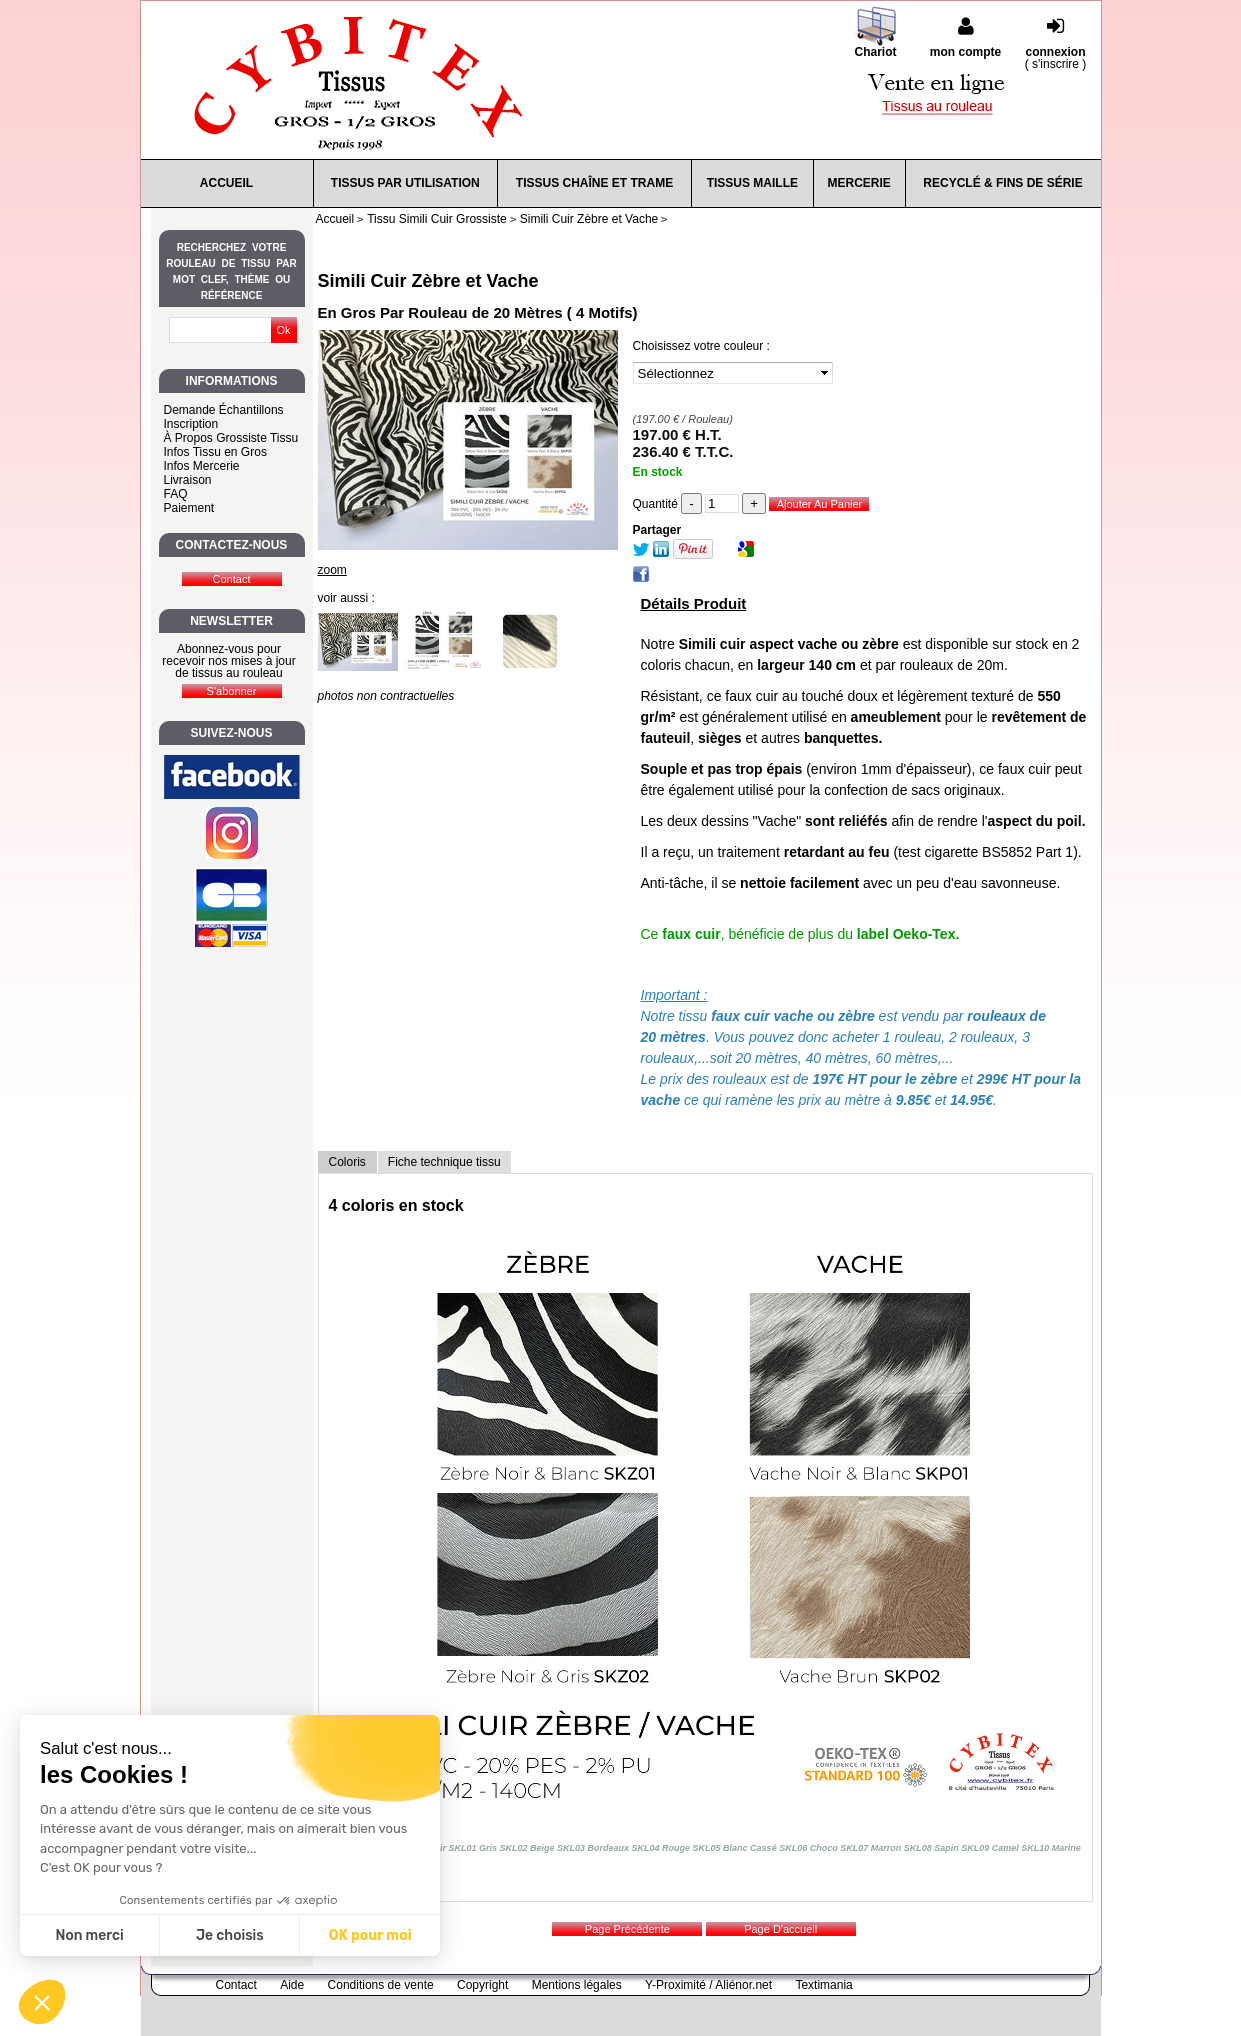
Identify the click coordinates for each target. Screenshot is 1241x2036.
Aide (292, 1985)
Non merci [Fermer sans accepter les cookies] (89, 1935)
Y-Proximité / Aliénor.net (708, 1985)
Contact (236, 1985)
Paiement (189, 508)
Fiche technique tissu (444, 1162)
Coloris (347, 1162)
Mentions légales (577, 1985)
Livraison (188, 480)
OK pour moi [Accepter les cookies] (370, 1935)
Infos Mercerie (202, 466)
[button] (42, 2002)
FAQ (176, 494)
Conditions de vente (381, 1985)
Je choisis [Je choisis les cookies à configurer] (230, 1935)
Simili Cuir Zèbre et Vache (428, 281)
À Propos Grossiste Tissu (231, 438)
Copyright (482, 1985)
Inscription (191, 424)
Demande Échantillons (224, 410)
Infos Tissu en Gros (215, 452)
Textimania (823, 1985)
